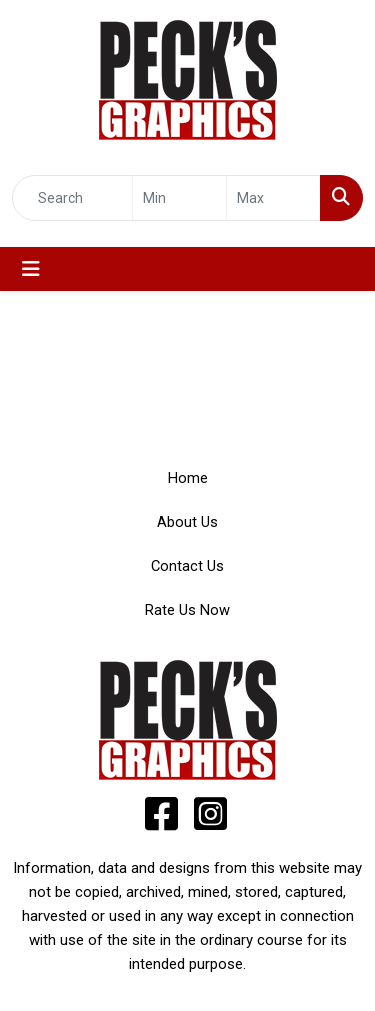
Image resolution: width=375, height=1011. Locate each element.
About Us (187, 522)
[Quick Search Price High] (273, 198)
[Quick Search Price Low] (179, 198)
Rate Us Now (187, 610)
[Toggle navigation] (31, 269)
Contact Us (187, 566)
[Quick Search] (72, 198)
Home (188, 478)
